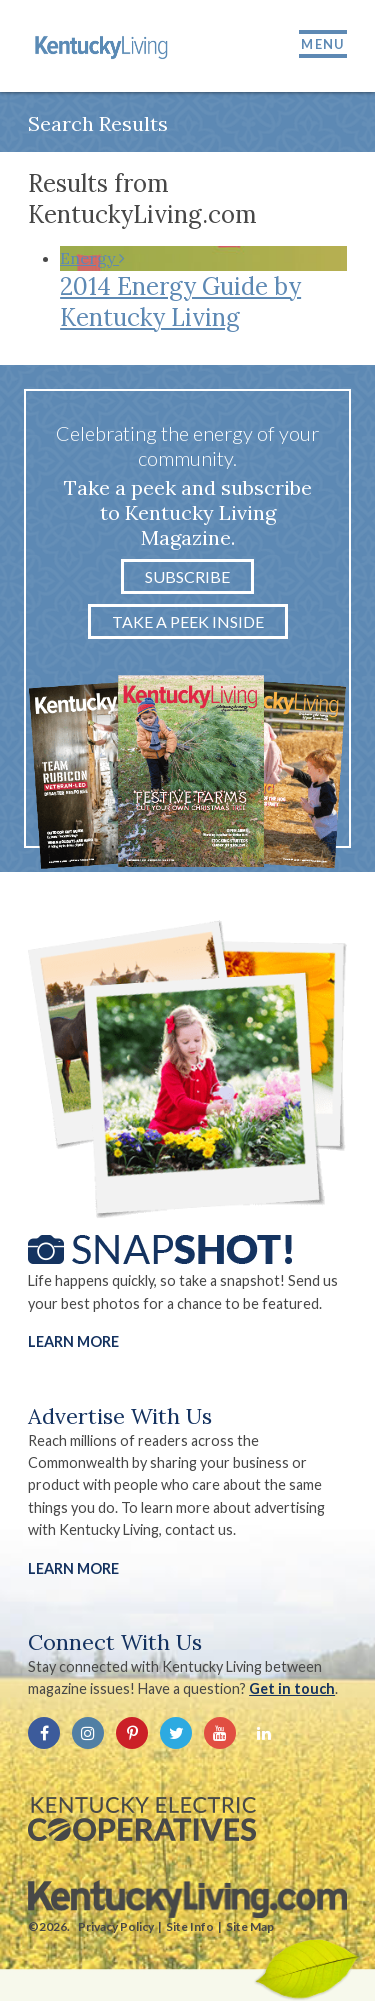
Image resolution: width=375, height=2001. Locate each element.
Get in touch (292, 1688)
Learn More (73, 1341)
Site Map (250, 1926)
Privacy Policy (116, 1926)
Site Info (190, 1926)
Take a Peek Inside (188, 621)
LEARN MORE (73, 1568)
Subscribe (187, 576)
